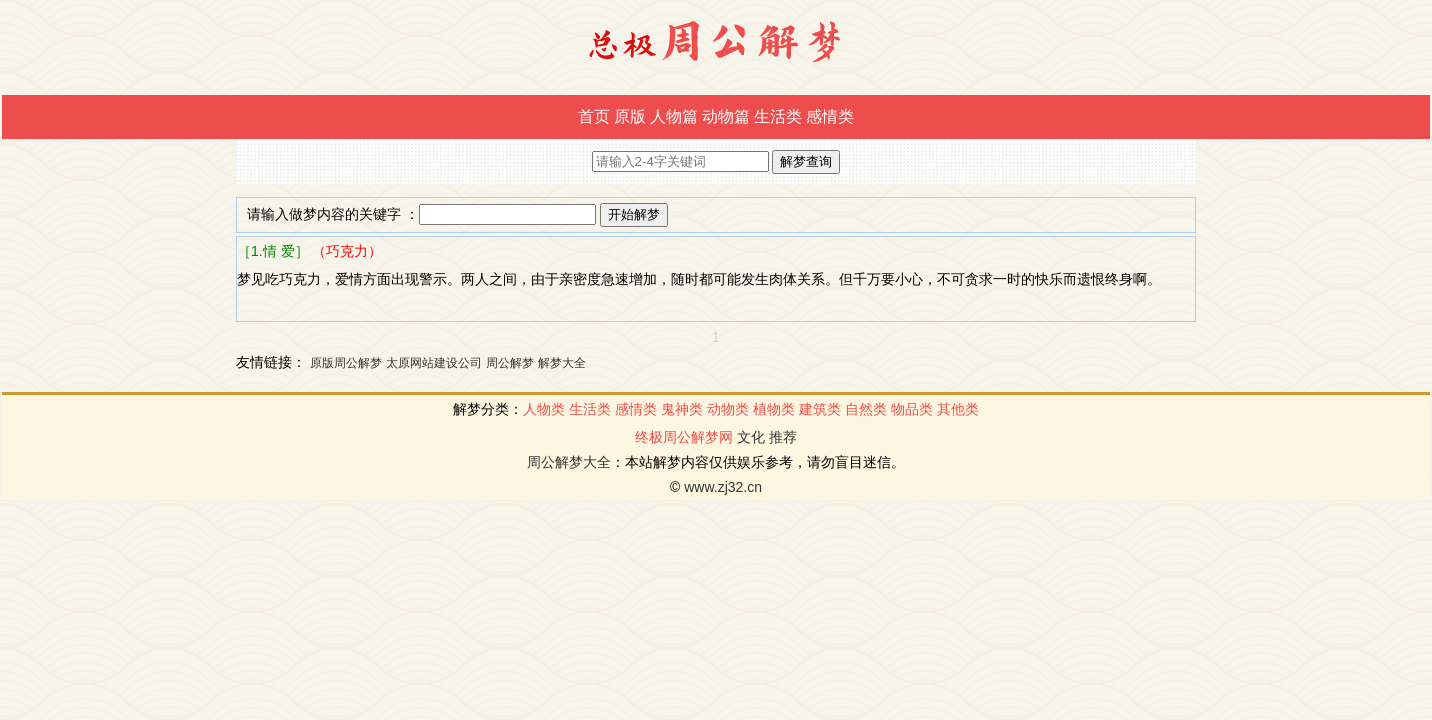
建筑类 (820, 409)
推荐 (783, 437)
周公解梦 (510, 363)
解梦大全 (562, 363)
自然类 (866, 409)
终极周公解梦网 (684, 437)
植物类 (774, 409)
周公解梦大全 (569, 462)
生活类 (778, 116)
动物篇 (726, 116)
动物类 (728, 409)
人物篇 (674, 116)
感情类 (830, 116)
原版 (630, 116)
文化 (751, 437)
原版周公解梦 (346, 363)
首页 (594, 116)
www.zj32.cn (723, 487)
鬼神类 (682, 409)
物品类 (912, 409)
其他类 (958, 409)
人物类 (544, 409)
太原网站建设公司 (434, 363)
